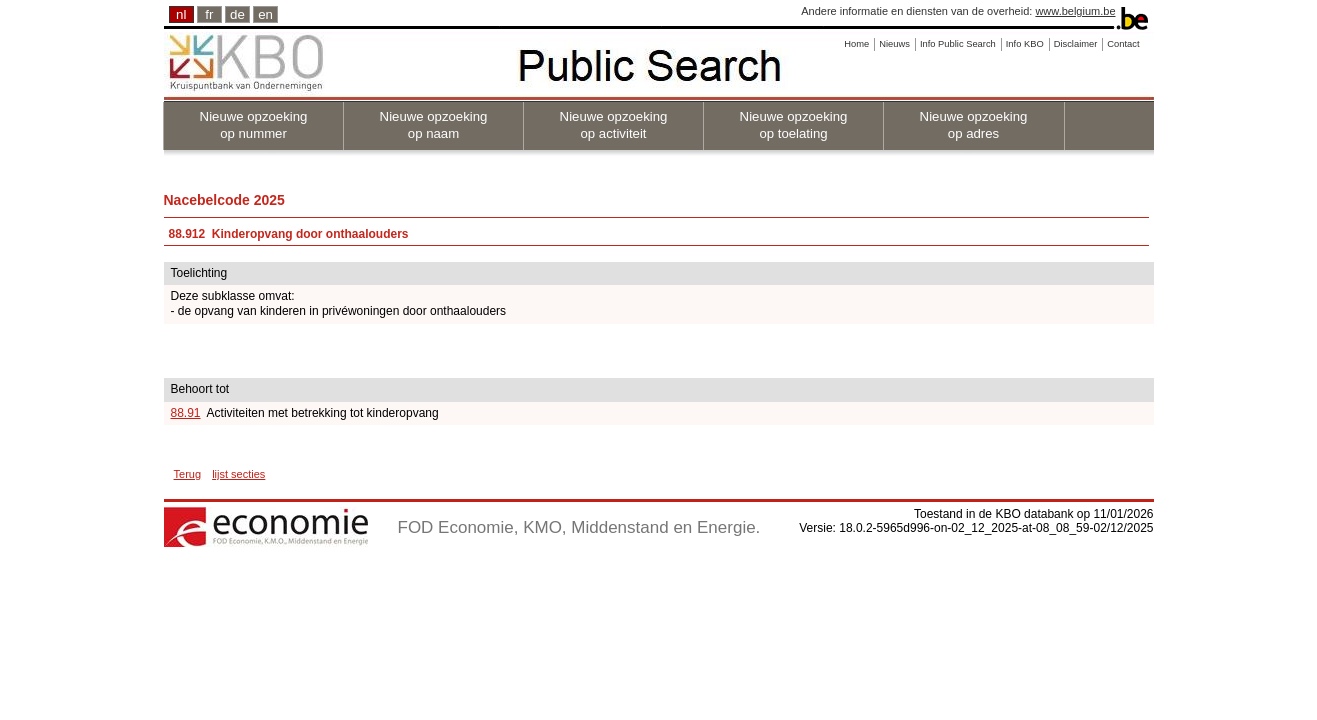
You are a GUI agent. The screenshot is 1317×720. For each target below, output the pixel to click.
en (265, 14)
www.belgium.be (1075, 11)
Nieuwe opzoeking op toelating (794, 125)
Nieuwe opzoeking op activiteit (614, 125)
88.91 (186, 413)
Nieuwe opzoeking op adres (974, 125)
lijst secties (238, 474)
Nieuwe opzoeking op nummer (254, 125)
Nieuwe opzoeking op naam (434, 125)
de (237, 14)
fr (209, 14)
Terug (188, 474)
